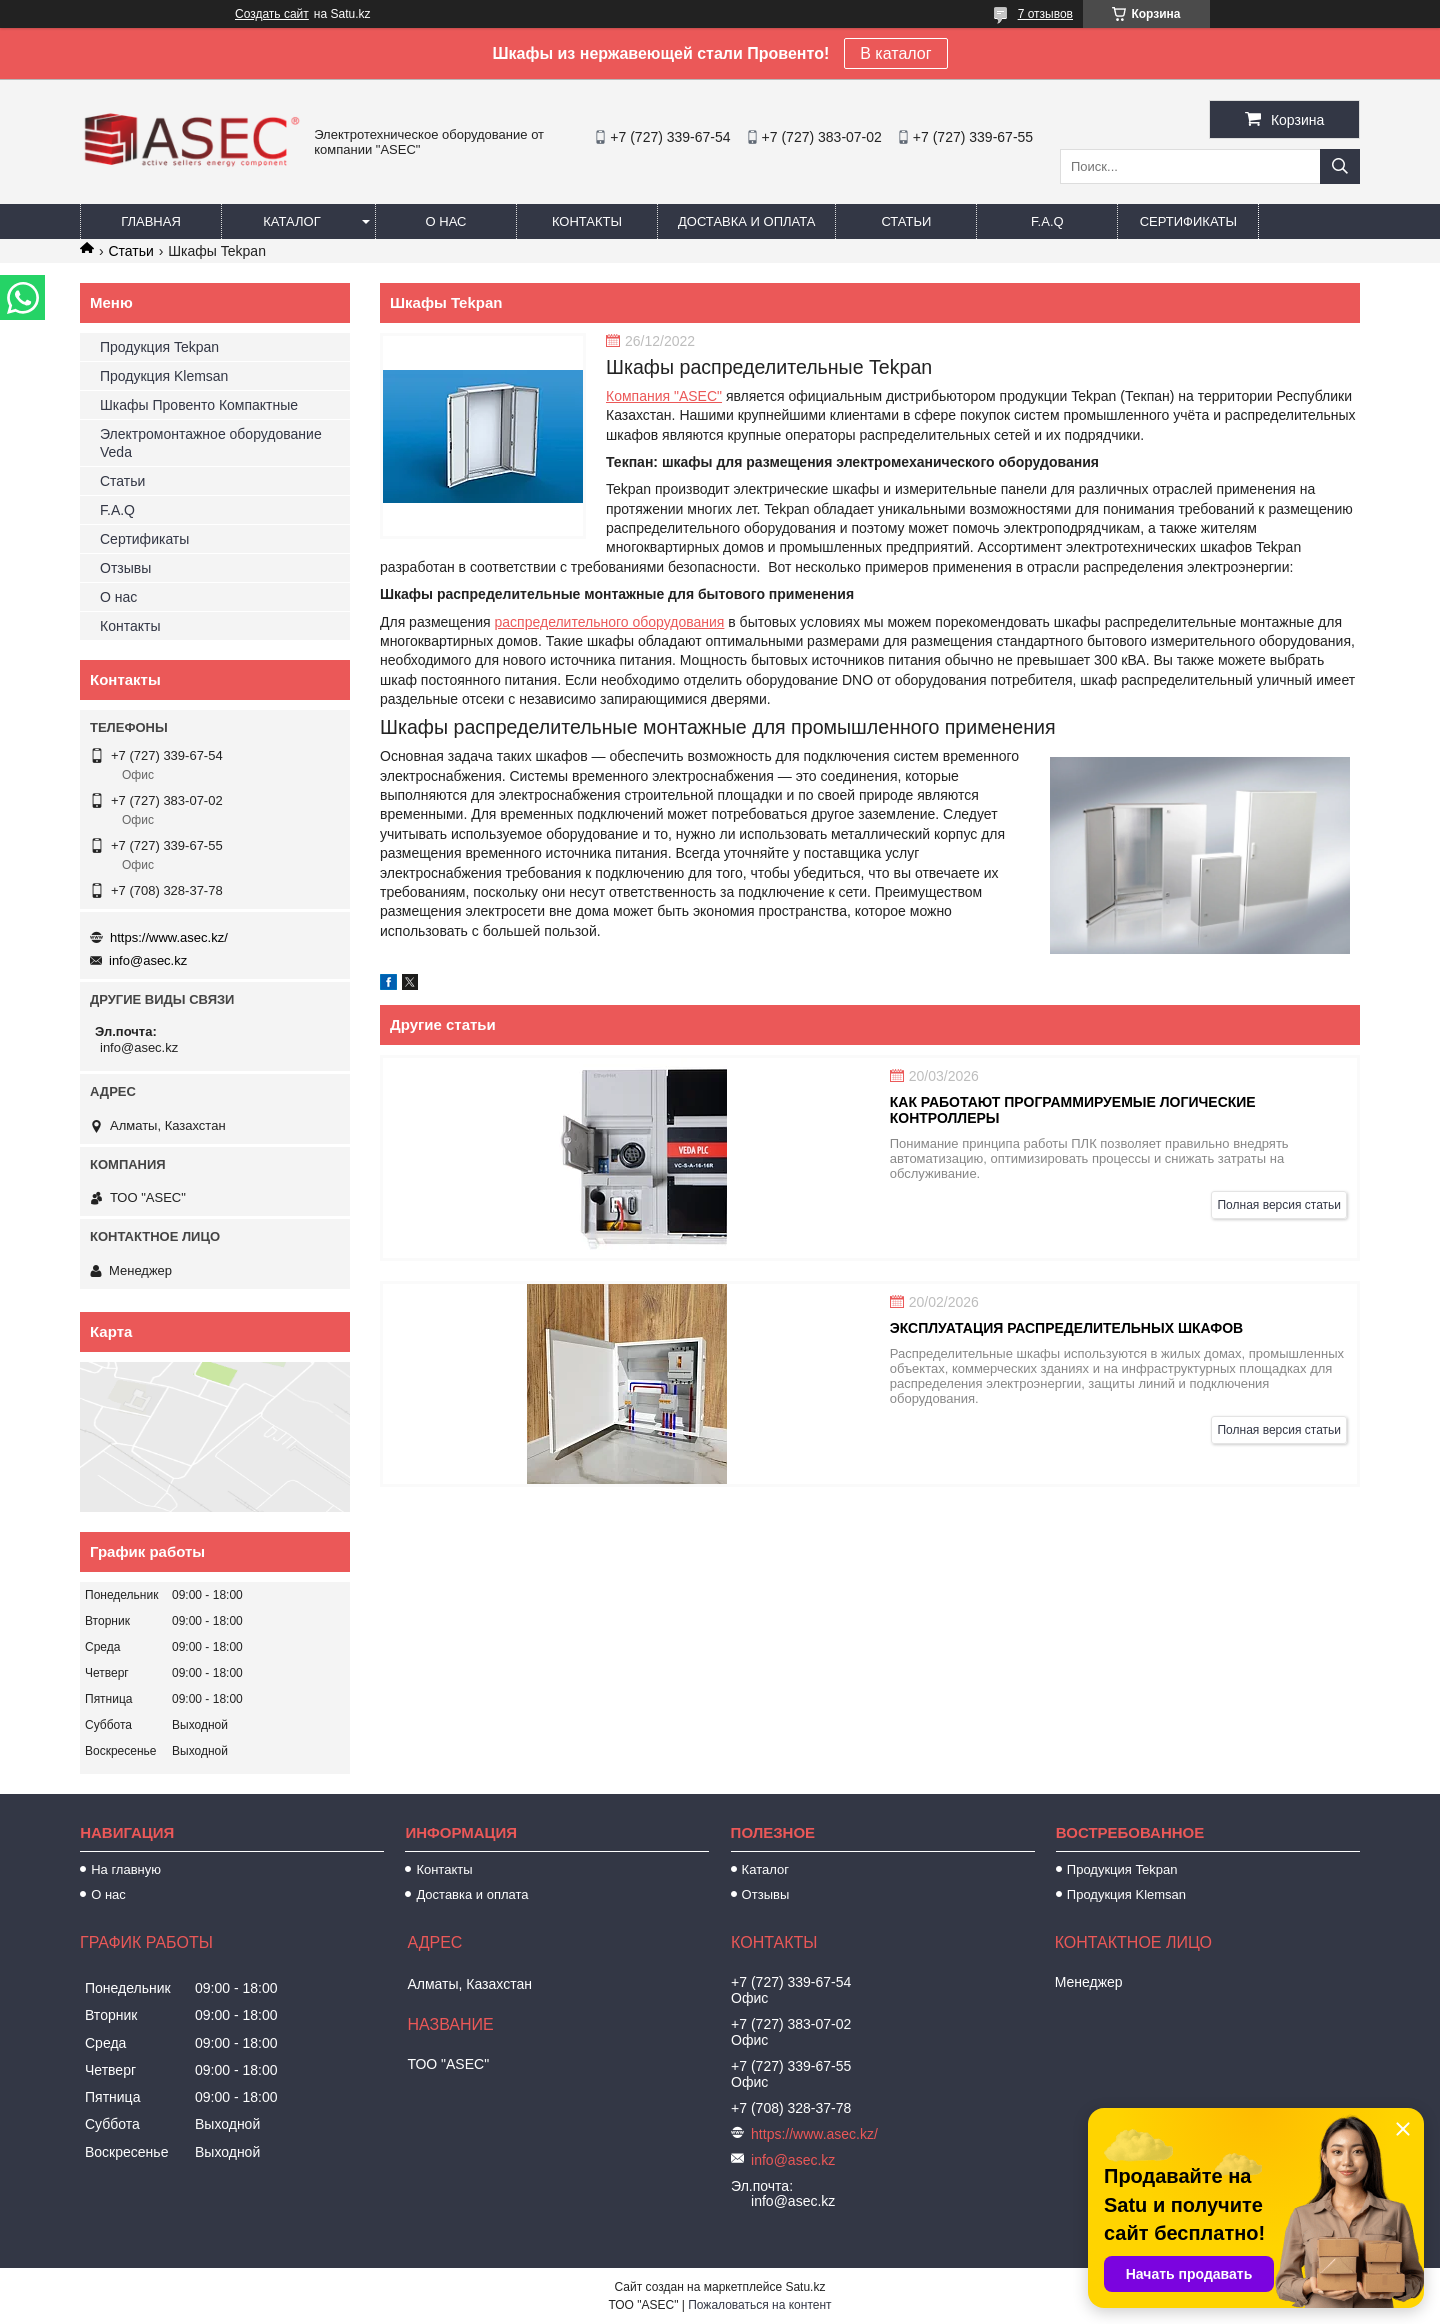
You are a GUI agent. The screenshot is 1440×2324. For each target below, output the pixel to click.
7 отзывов (1045, 14)
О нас (446, 221)
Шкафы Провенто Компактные (199, 405)
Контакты (587, 221)
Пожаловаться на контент (759, 2305)
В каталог (895, 53)
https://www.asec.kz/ (169, 937)
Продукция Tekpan (159, 347)
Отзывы (125, 568)
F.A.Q (1047, 221)
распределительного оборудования (610, 622)
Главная (151, 221)
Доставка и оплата (746, 221)
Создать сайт (272, 14)
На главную (126, 1869)
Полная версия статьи (1279, 1205)
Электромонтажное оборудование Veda (211, 443)
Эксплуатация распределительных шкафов (1066, 1328)
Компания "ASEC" (664, 396)
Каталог (291, 221)
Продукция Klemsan (164, 376)
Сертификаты (1188, 221)
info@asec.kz (148, 960)
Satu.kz (805, 2287)
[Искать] (1340, 166)
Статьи (906, 221)
